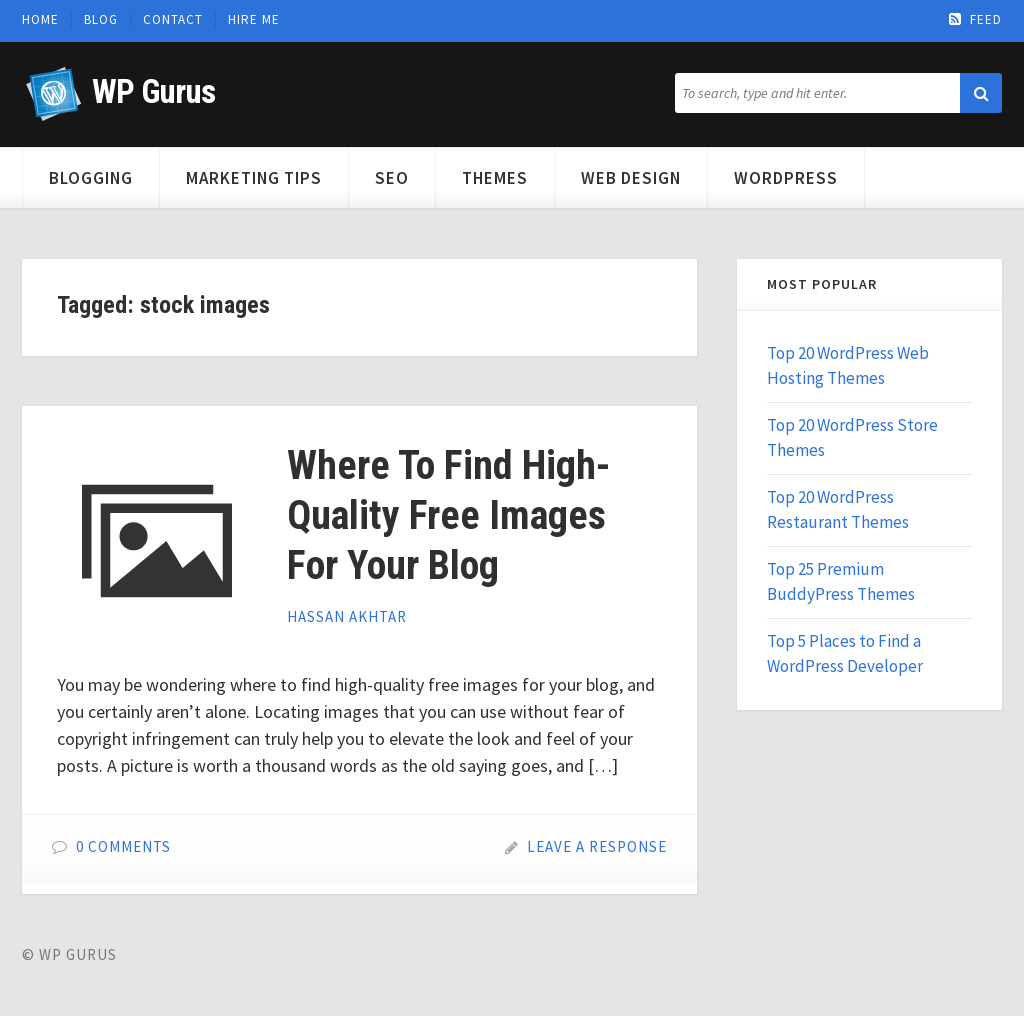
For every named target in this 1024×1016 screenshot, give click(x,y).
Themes (495, 178)
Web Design (631, 178)
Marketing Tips (254, 178)
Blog (101, 20)
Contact (173, 20)
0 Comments (123, 846)
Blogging (91, 178)
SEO (392, 178)
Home (40, 20)
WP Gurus (153, 91)
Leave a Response (597, 846)
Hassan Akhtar (347, 616)
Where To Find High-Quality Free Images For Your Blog (449, 515)
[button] (981, 93)
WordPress (786, 178)
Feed (975, 20)
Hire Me (254, 20)
